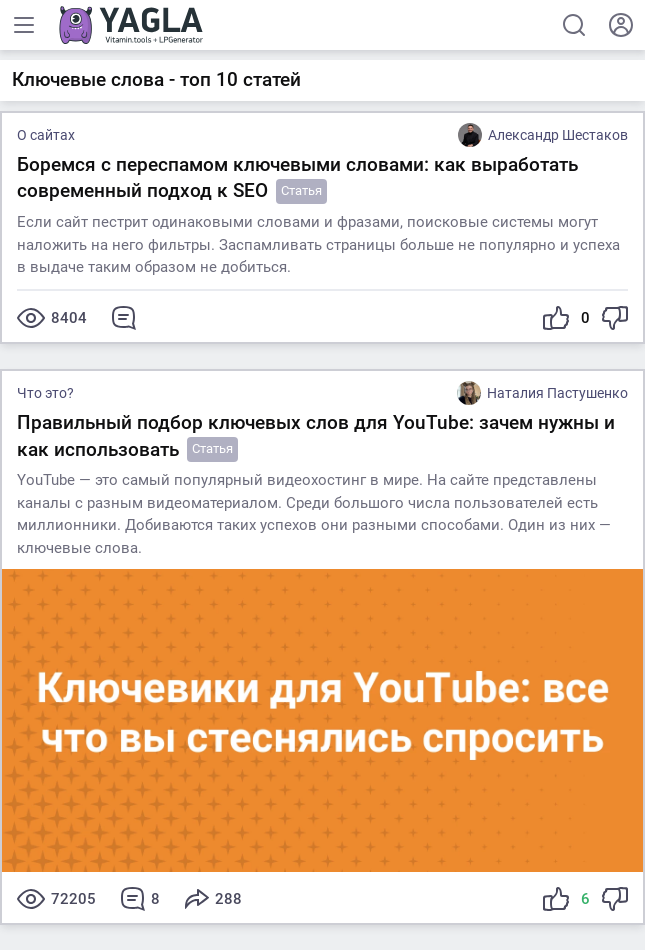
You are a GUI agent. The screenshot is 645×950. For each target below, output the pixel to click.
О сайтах (46, 135)
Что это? (45, 393)
